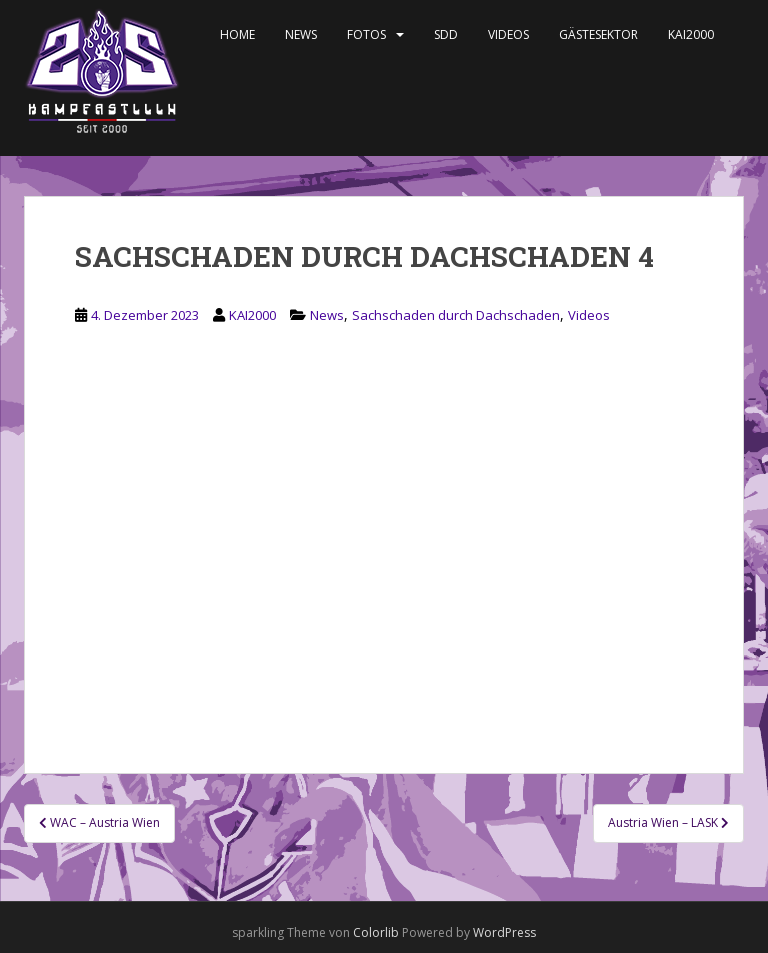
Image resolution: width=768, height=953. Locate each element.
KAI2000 (691, 34)
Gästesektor (598, 34)
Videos (508, 34)
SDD (446, 34)
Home (237, 34)
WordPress (504, 932)
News (301, 34)
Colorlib (376, 932)
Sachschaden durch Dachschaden (456, 315)
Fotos (366, 34)
